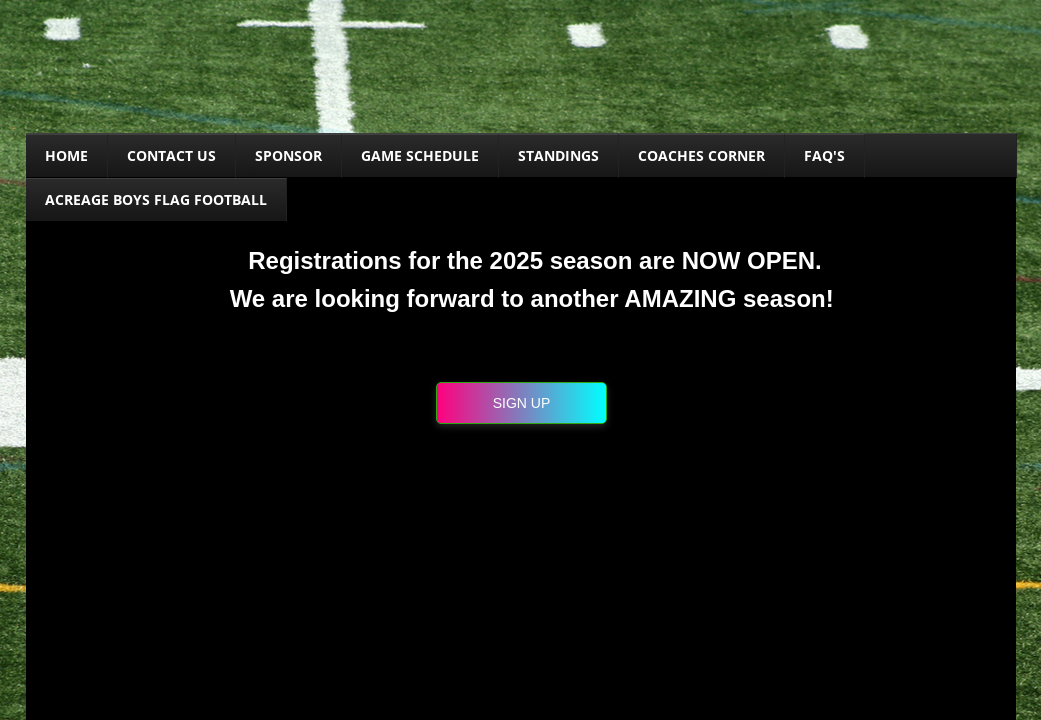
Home (66, 155)
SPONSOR (288, 155)
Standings (558, 155)
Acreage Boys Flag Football (156, 199)
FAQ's (824, 155)
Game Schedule (420, 155)
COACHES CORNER (701, 155)
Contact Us (171, 155)
